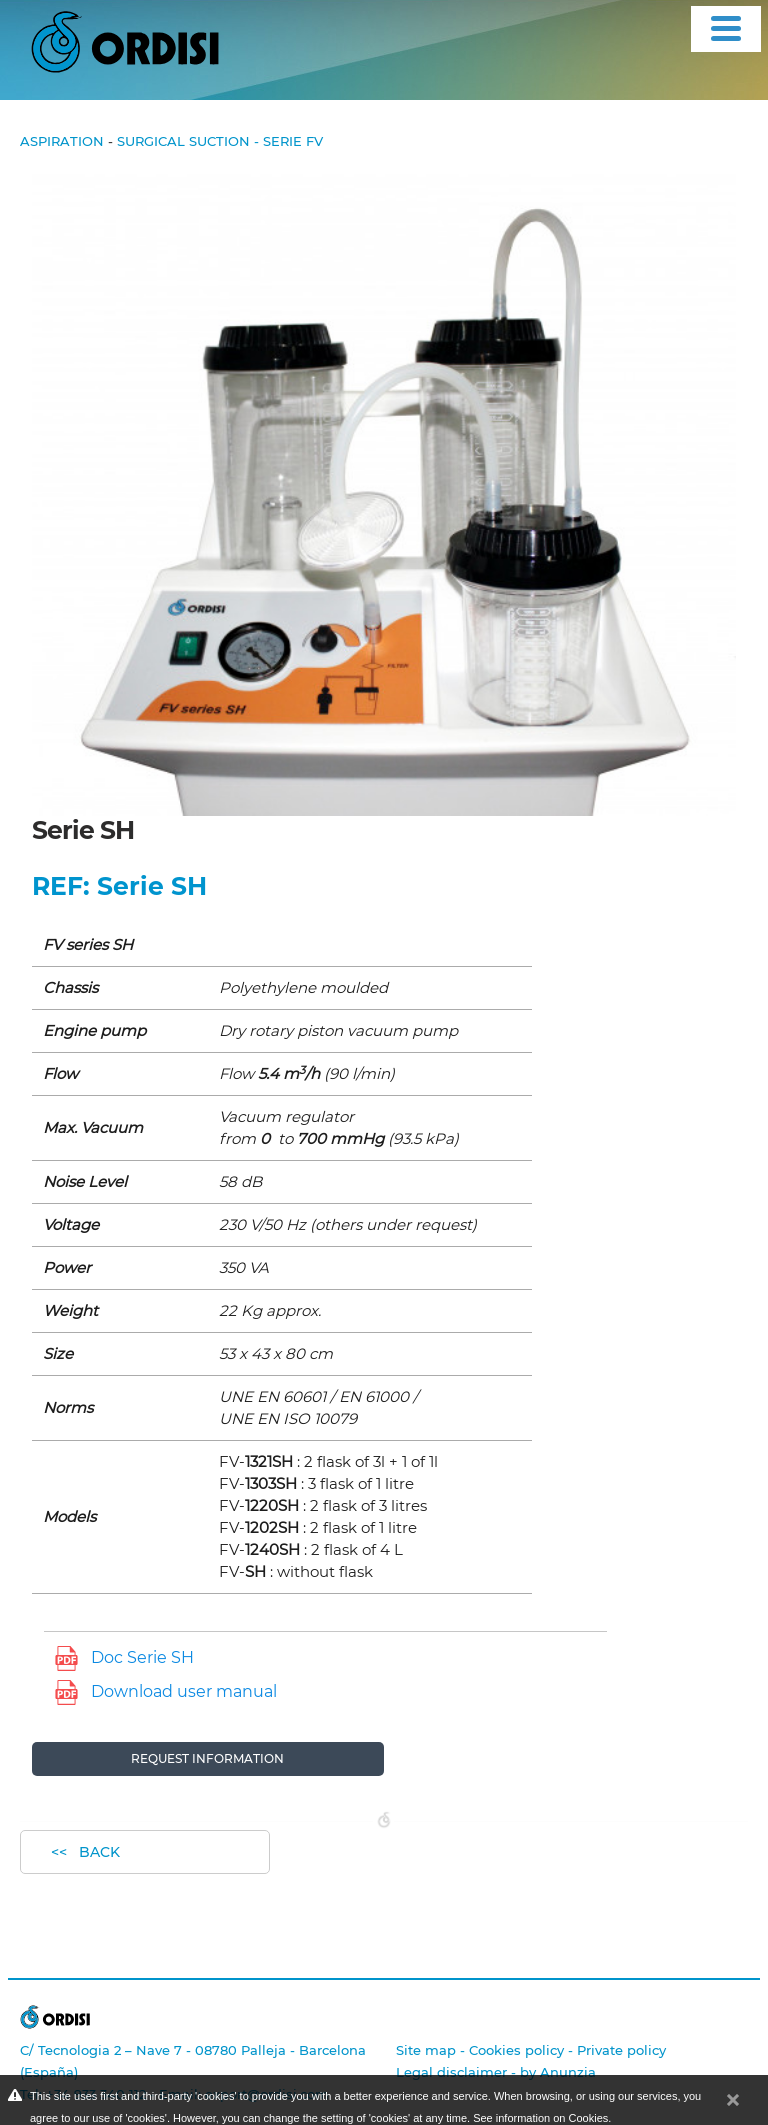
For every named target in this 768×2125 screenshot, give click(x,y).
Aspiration (62, 141)
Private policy (621, 2050)
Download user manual (184, 1691)
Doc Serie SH (142, 1657)
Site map (426, 2050)
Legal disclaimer (451, 2072)
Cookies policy (516, 2050)
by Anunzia (558, 2072)
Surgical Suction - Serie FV (220, 141)
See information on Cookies (540, 2118)
